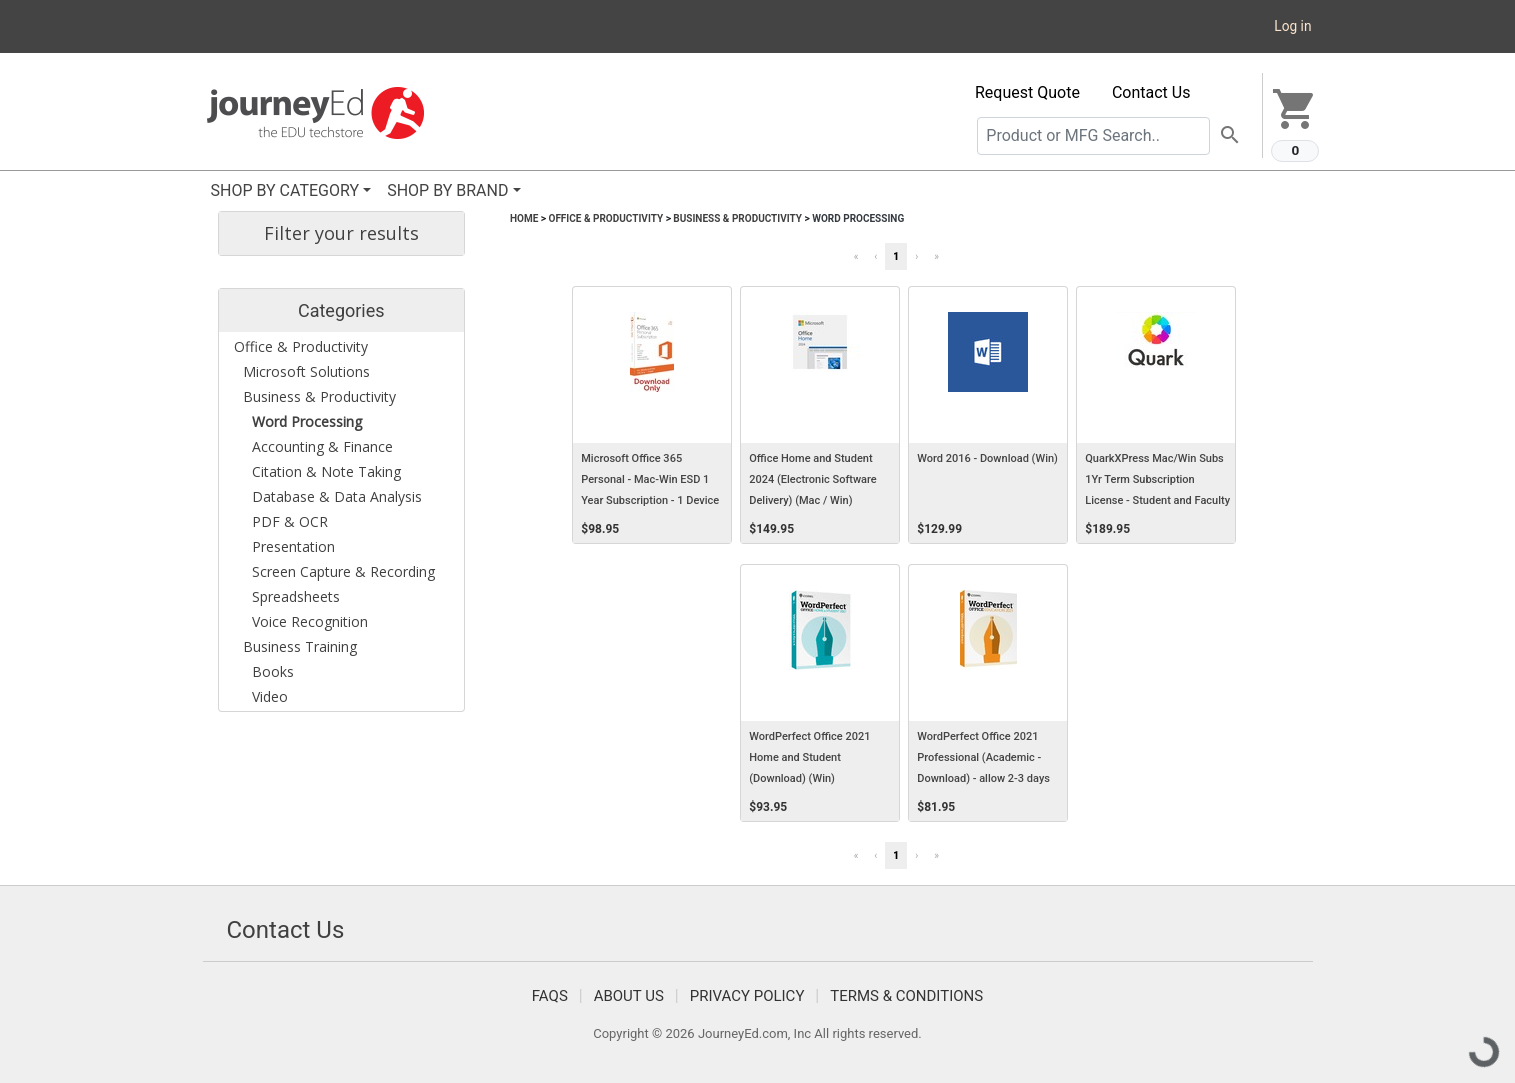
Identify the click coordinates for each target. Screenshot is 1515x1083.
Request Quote (1027, 92)
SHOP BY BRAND (447, 190)
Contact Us (1151, 92)
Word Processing (858, 218)
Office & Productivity (605, 218)
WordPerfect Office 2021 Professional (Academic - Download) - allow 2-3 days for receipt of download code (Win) (987, 779)
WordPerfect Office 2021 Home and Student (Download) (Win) (809, 757)
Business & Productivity (737, 218)
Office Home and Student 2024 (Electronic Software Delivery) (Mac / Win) (812, 479)
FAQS (550, 996)
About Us (629, 996)
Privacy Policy (747, 996)
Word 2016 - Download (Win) (987, 458)
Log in (1292, 26)
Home (524, 218)
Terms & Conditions (906, 996)
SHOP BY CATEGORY (285, 190)
